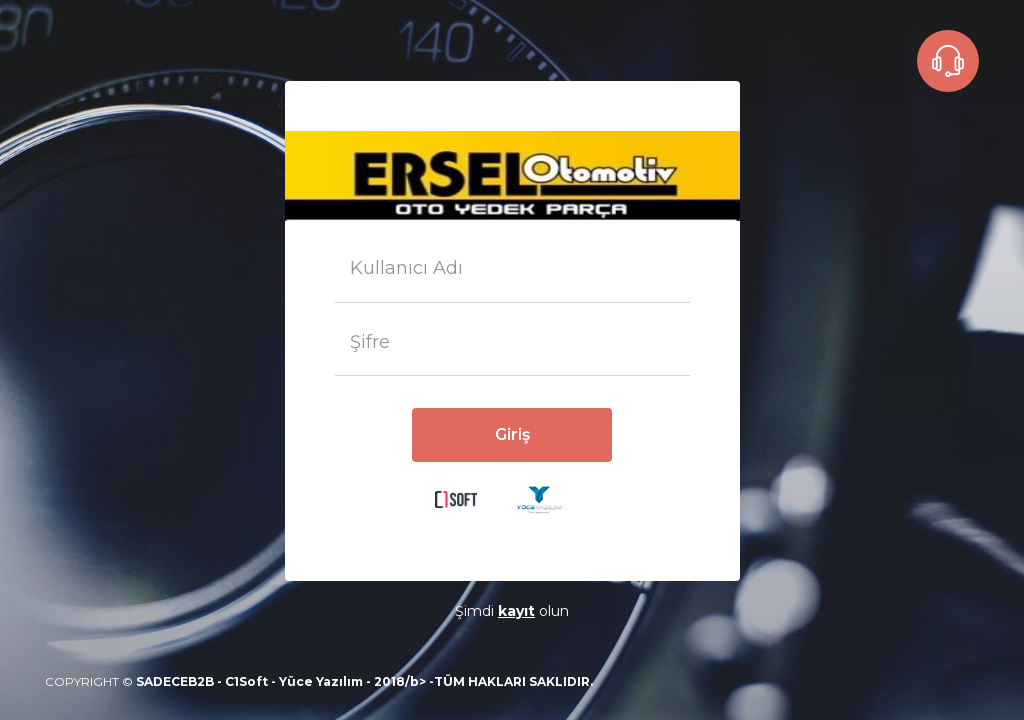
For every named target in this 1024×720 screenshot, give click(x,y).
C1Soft (246, 681)
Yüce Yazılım (321, 681)
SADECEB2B (175, 681)
